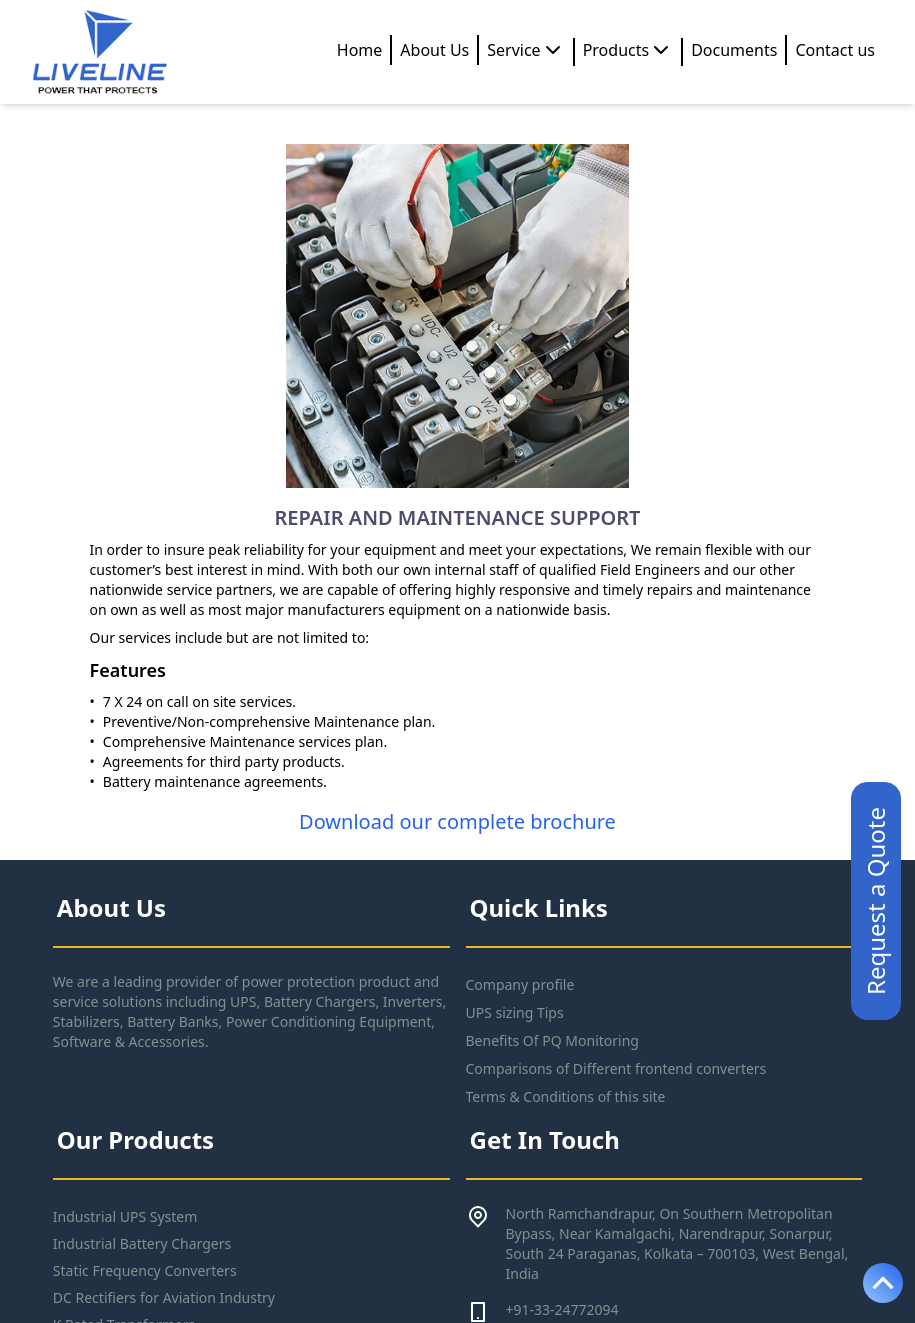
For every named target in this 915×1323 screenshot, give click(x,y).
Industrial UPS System (125, 1216)
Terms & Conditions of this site (566, 1096)
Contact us (835, 50)
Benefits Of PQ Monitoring (552, 1040)
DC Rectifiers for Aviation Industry (164, 1297)
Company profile (520, 984)
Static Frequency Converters (145, 1270)
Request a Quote (875, 901)
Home (360, 50)
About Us (434, 50)
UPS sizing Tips (515, 1012)
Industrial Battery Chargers (142, 1243)
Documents (734, 50)
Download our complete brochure (457, 821)
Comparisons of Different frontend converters (616, 1068)
